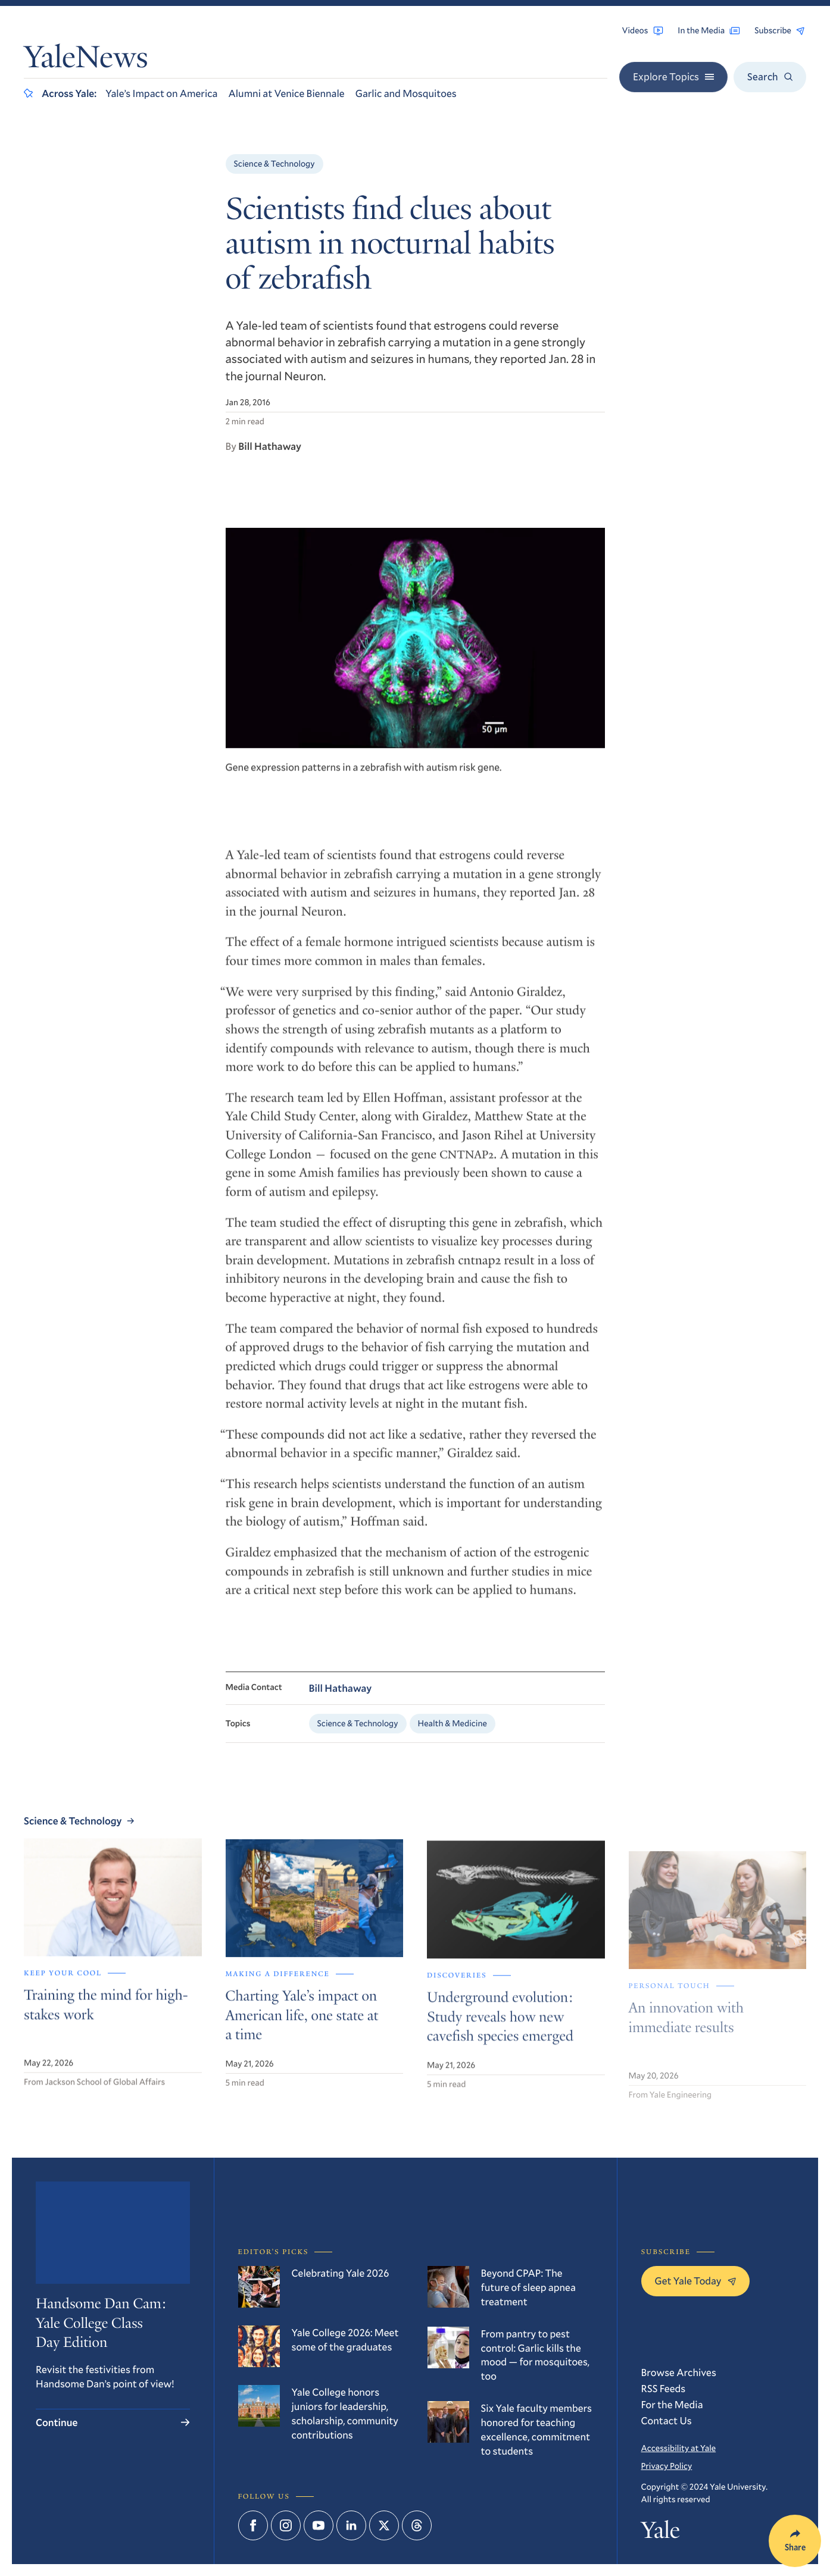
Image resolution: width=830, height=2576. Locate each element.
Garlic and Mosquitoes (406, 93)
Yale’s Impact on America (161, 93)
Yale (660, 2533)
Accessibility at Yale (678, 2447)
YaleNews (86, 61)
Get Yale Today (695, 2280)
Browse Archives (678, 2372)
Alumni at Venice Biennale (287, 93)
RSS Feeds (663, 2388)
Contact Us (666, 2420)
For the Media (672, 2404)
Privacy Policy (666, 2465)
